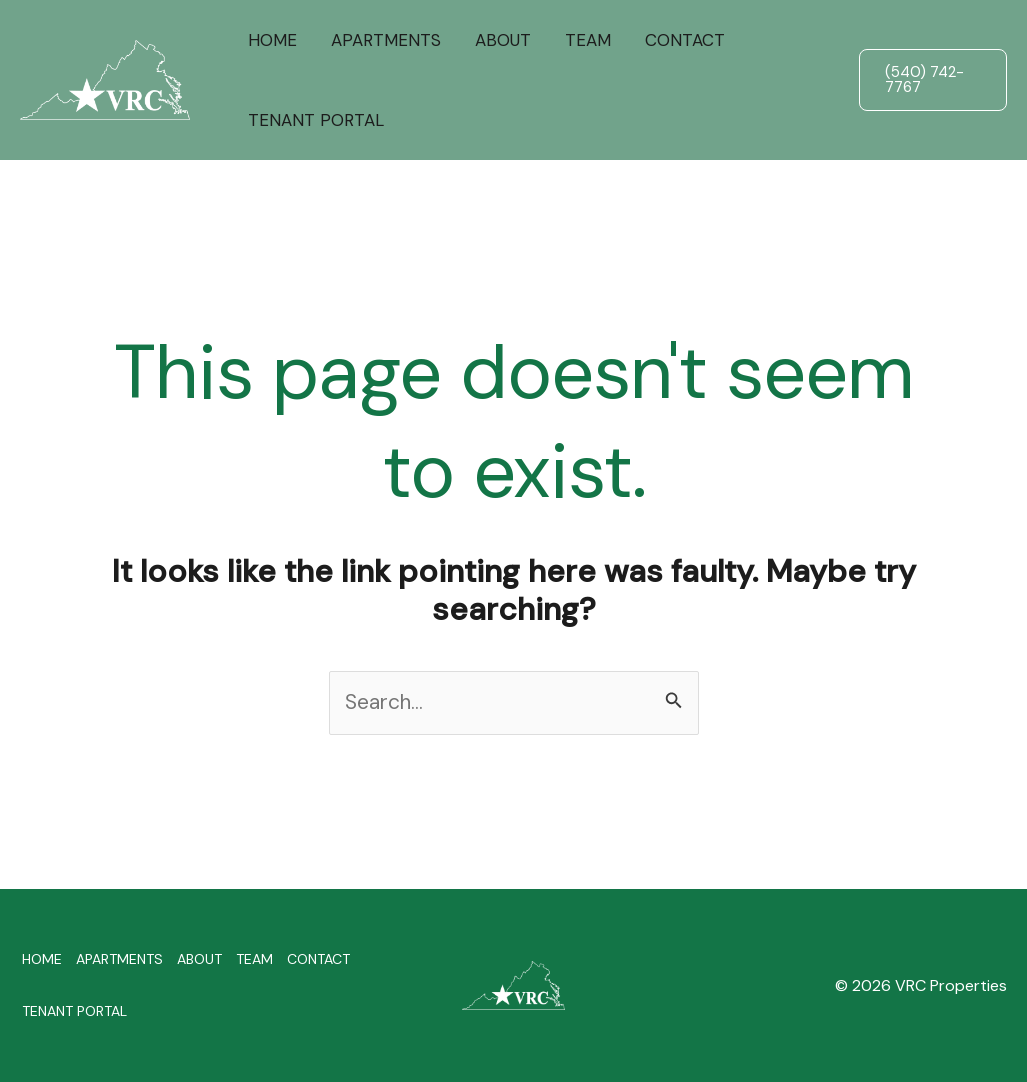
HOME (272, 40)
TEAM (588, 40)
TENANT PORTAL (316, 120)
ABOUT (503, 40)
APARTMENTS (386, 40)
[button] (933, 80)
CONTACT (685, 40)
